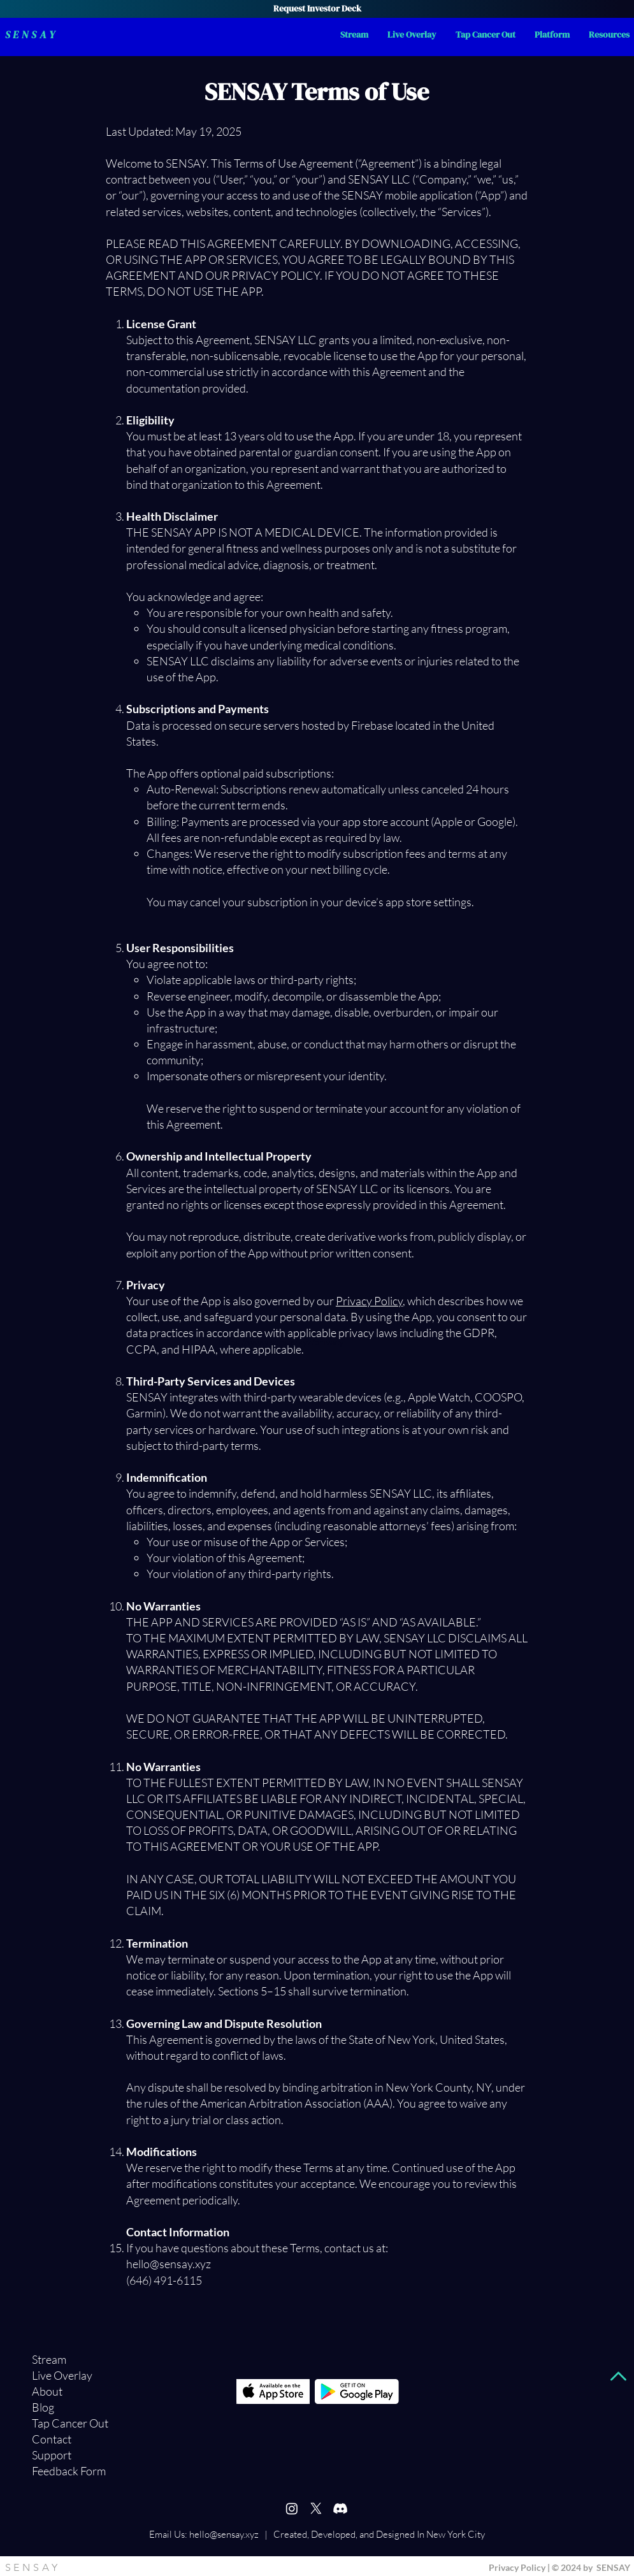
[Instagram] (291, 2508)
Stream (49, 2359)
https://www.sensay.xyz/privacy (281, 1342)
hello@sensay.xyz (224, 2534)
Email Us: (168, 2534)
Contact (51, 2439)
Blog (43, 2407)
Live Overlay (57, 2375)
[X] (316, 2508)
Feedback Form (57, 2471)
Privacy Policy (369, 1301)
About (47, 2391)
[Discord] (340, 2508)
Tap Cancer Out (57, 2423)
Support (51, 2455)
